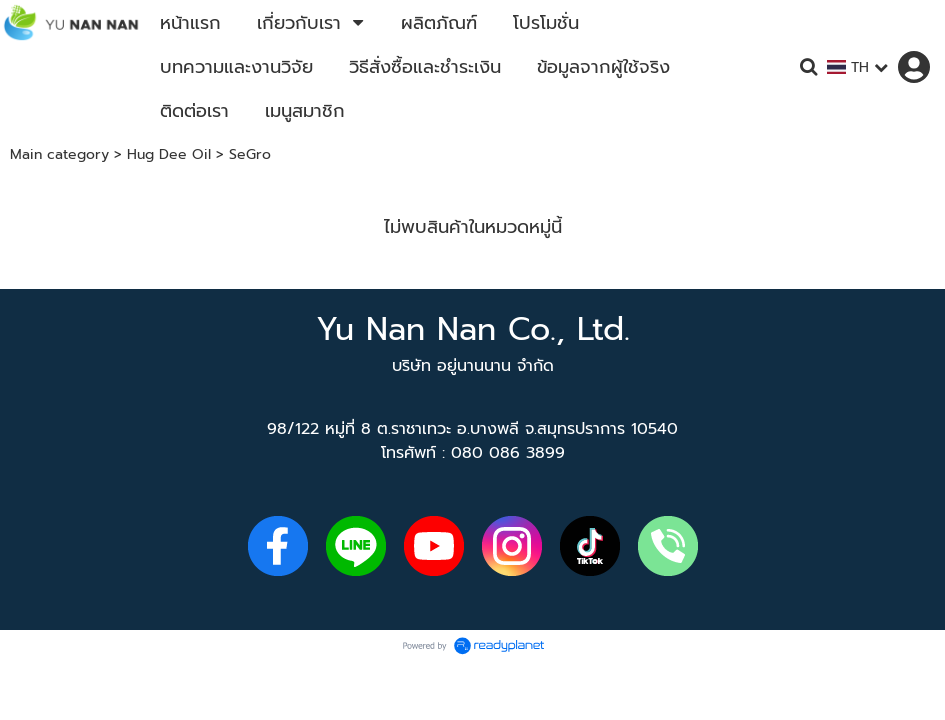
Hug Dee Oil (169, 154)
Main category (59, 154)
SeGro (250, 154)
